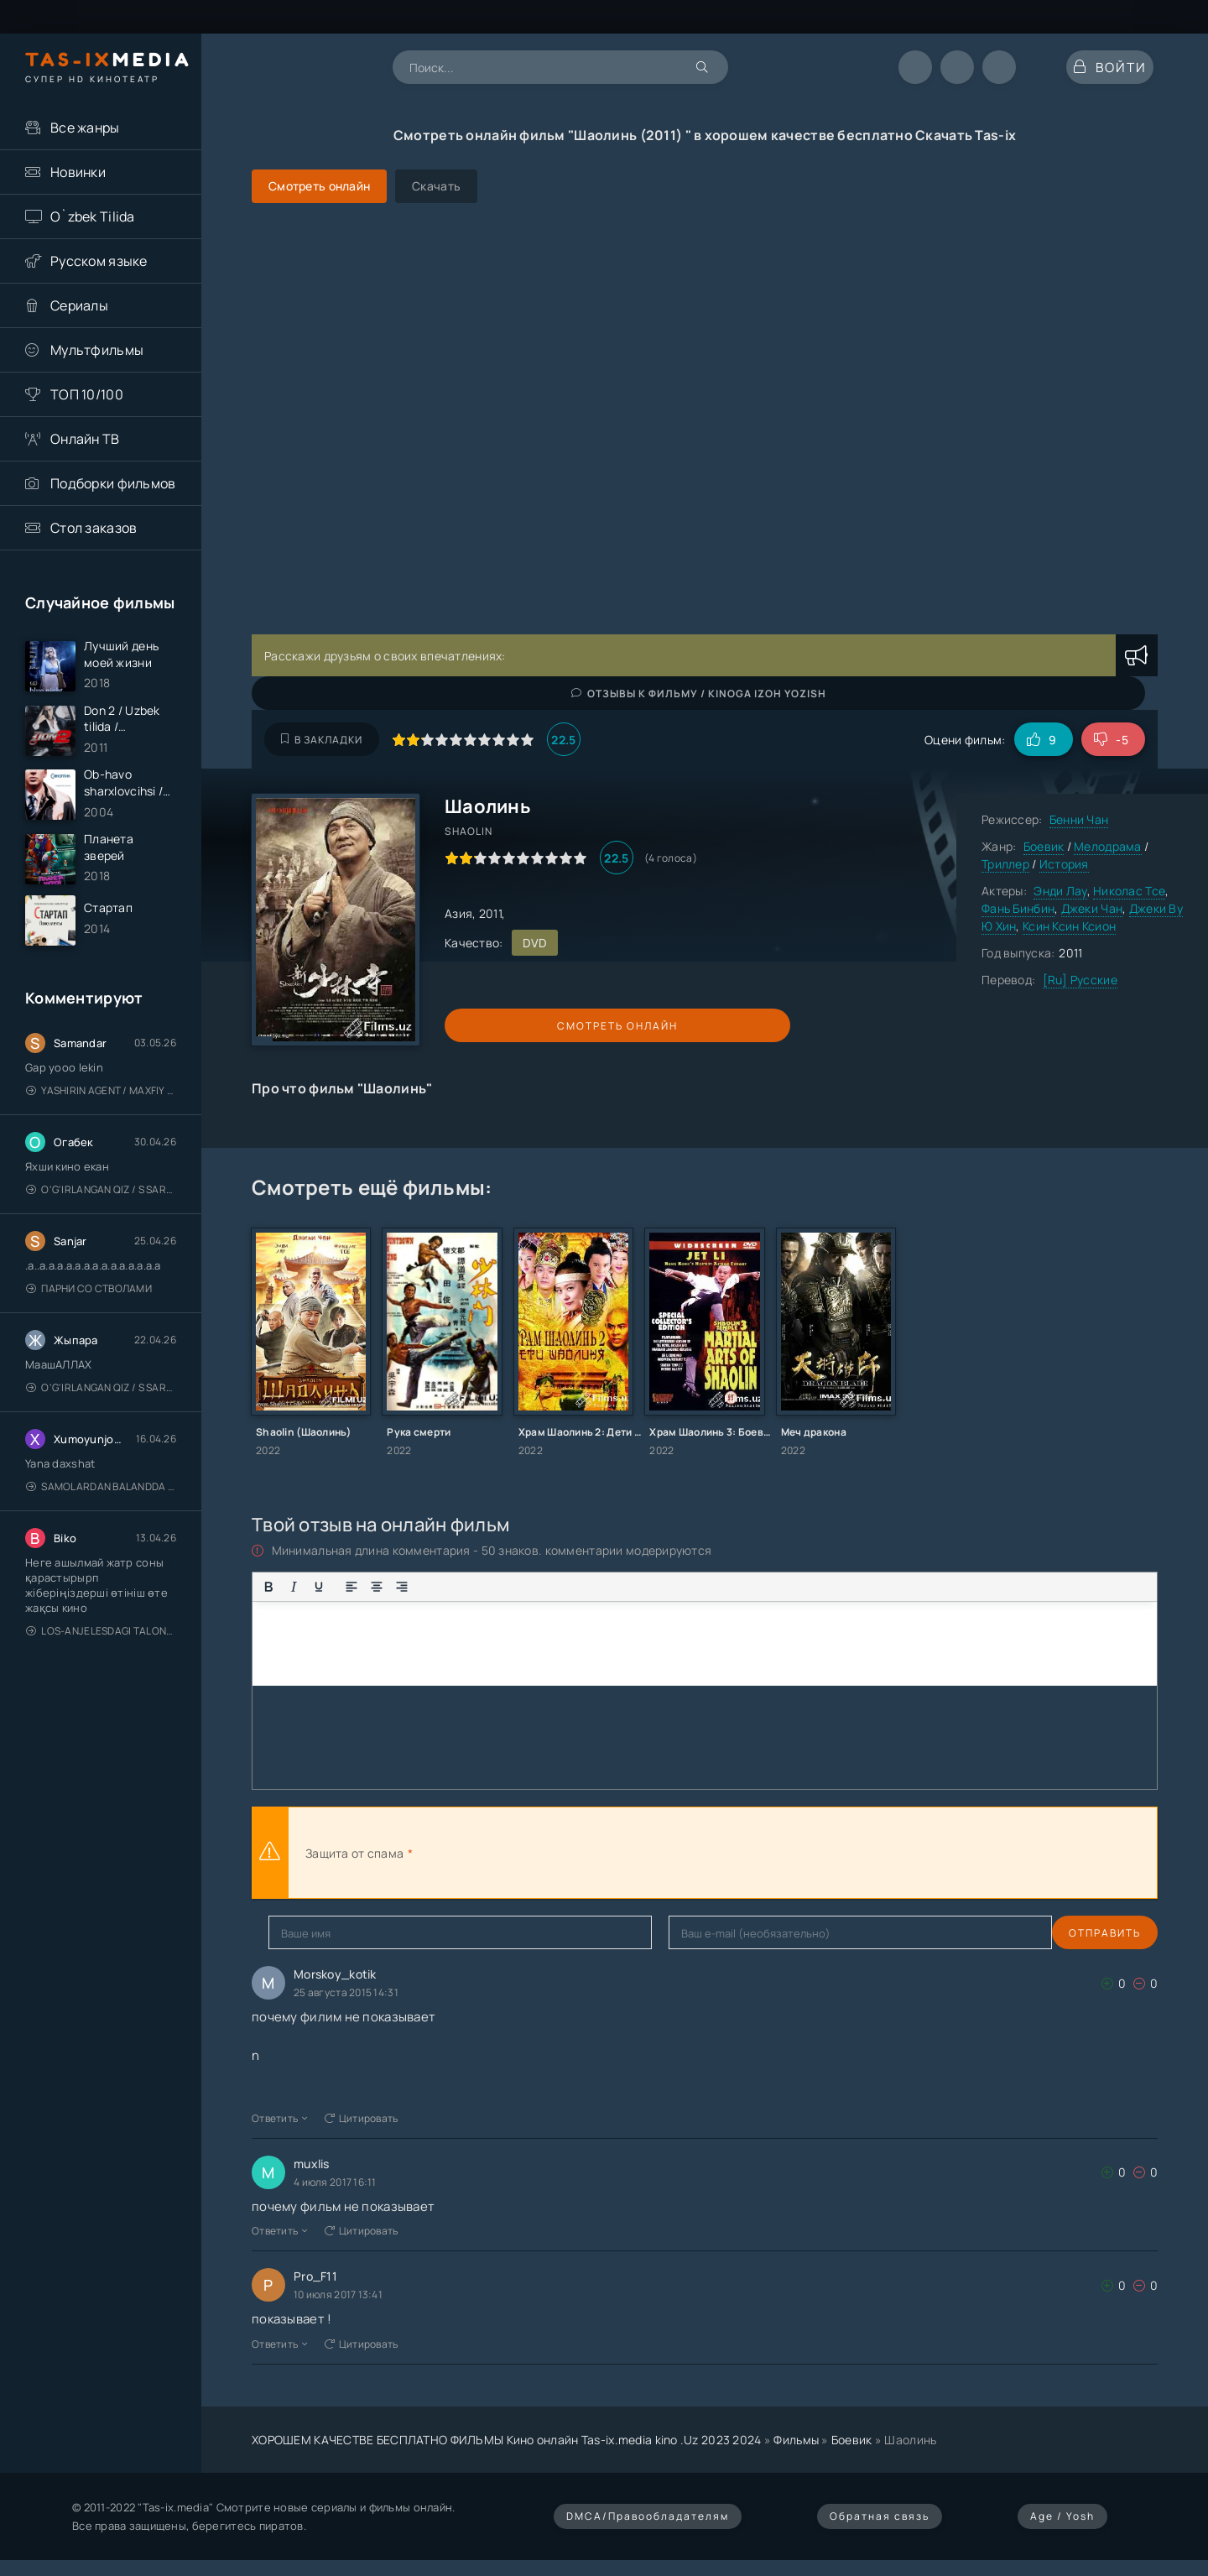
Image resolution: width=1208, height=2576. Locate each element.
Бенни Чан (1079, 819)
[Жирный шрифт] (268, 1586)
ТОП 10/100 (86, 394)
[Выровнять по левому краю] (351, 1586)
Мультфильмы (96, 350)
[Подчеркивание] (318, 1586)
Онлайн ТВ (85, 439)
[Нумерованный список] (459, 1586)
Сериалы (79, 305)
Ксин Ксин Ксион (1069, 926)
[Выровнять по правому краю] (401, 1586)
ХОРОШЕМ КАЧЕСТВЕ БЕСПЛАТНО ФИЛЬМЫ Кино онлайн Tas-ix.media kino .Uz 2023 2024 (507, 2440)
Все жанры (85, 127)
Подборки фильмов (112, 483)
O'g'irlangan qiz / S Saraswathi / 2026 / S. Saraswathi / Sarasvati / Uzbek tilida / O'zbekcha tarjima (101, 1228)
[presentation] (600, 1852)
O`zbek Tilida (92, 216)
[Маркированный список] (434, 1586)
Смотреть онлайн (521, 1026)
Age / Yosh (1062, 2516)
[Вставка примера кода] (550, 1586)
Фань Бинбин (1018, 908)
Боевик (1044, 846)
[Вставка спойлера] (575, 1586)
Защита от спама (354, 1853)
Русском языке (99, 261)
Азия (458, 913)
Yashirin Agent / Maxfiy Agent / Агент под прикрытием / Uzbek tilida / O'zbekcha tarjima (101, 1129)
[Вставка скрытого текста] (600, 1586)
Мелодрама (1108, 846)
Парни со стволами (89, 1327)
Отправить (304, 1933)
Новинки (78, 172)
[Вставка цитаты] (525, 1586)
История (1064, 864)
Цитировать (361, 2118)
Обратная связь (879, 2516)
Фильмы (796, 2440)
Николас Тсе (1129, 891)
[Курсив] (293, 1586)
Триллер (1005, 864)
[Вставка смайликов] (492, 1586)
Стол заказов (93, 528)
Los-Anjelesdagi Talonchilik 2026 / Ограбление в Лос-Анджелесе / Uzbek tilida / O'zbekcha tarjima (101, 1669)
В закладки (321, 740)
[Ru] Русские (1080, 980)
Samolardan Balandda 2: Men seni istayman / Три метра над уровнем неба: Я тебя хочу (101, 1525)
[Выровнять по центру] (376, 1586)
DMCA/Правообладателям (647, 2516)
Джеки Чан (1092, 908)
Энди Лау (1060, 891)
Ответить (280, 2118)
